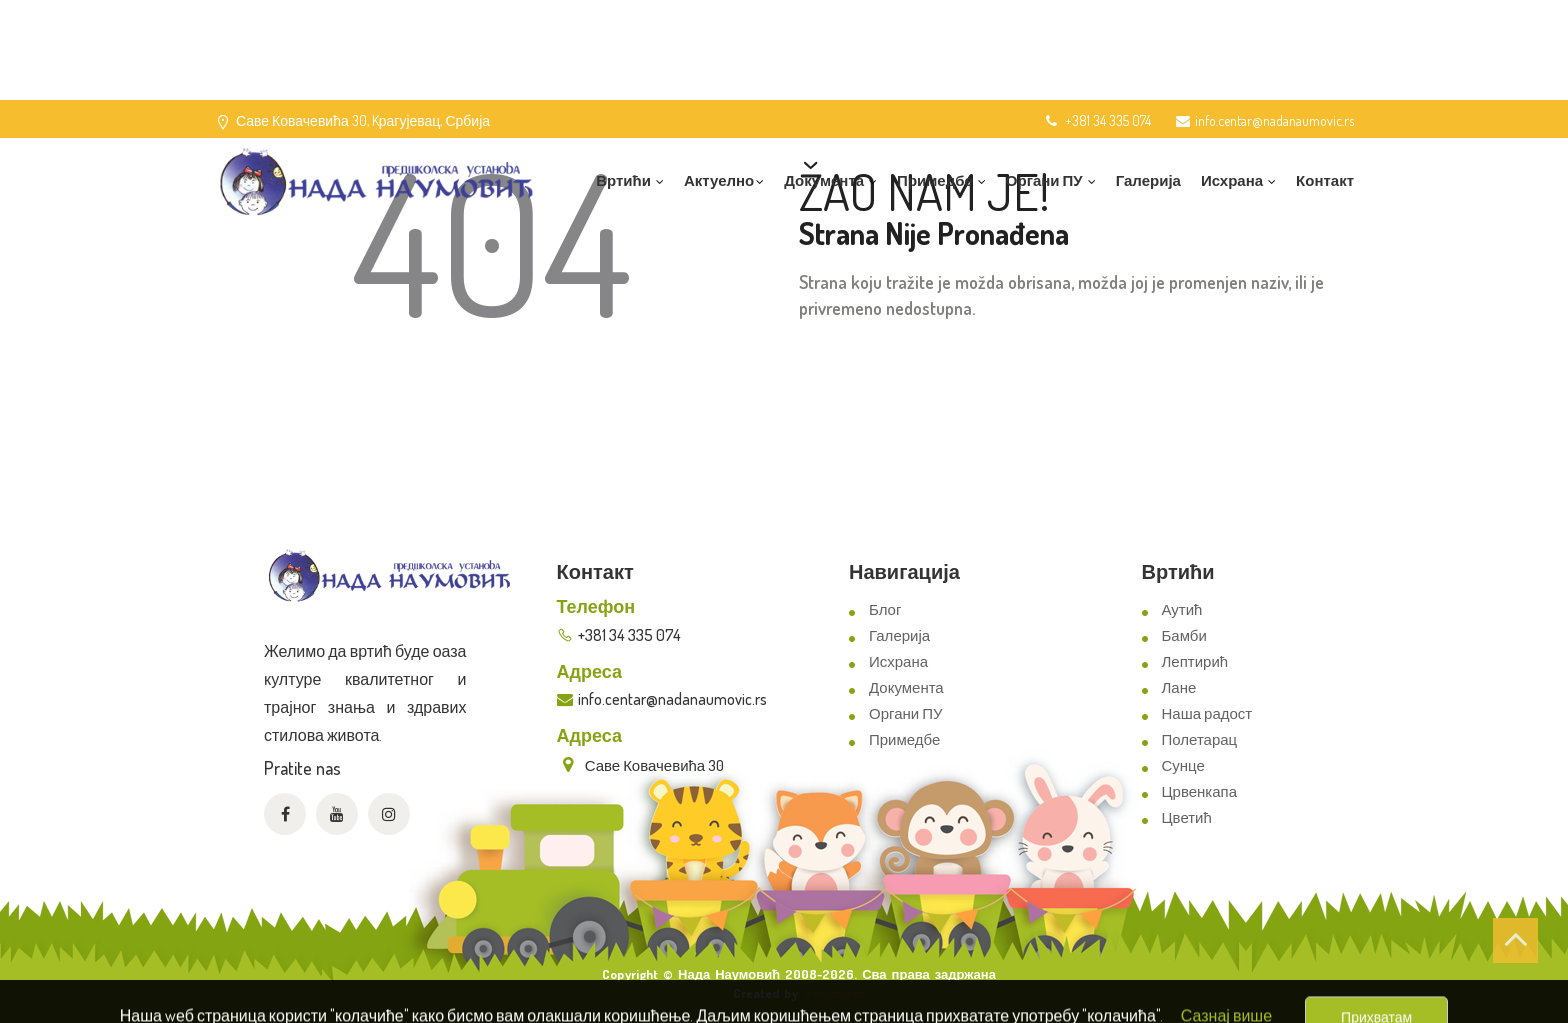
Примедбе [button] (941, 180)
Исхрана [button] (1238, 180)
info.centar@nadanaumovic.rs (1265, 120)
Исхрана (898, 661)
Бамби (1184, 635)
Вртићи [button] (630, 180)
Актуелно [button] (724, 180)
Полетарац (1200, 739)
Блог (885, 609)
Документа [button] (830, 180)
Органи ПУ (905, 713)
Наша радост (1207, 713)
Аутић (1182, 609)
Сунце (1183, 765)
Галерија (1148, 180)
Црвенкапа (1200, 791)
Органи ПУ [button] (1051, 180)
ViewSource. (835, 993)
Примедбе (904, 739)
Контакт (1325, 180)
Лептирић (1195, 661)
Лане (1179, 687)
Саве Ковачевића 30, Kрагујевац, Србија (363, 120)
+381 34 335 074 (1096, 120)
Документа (906, 687)
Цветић (1187, 817)
